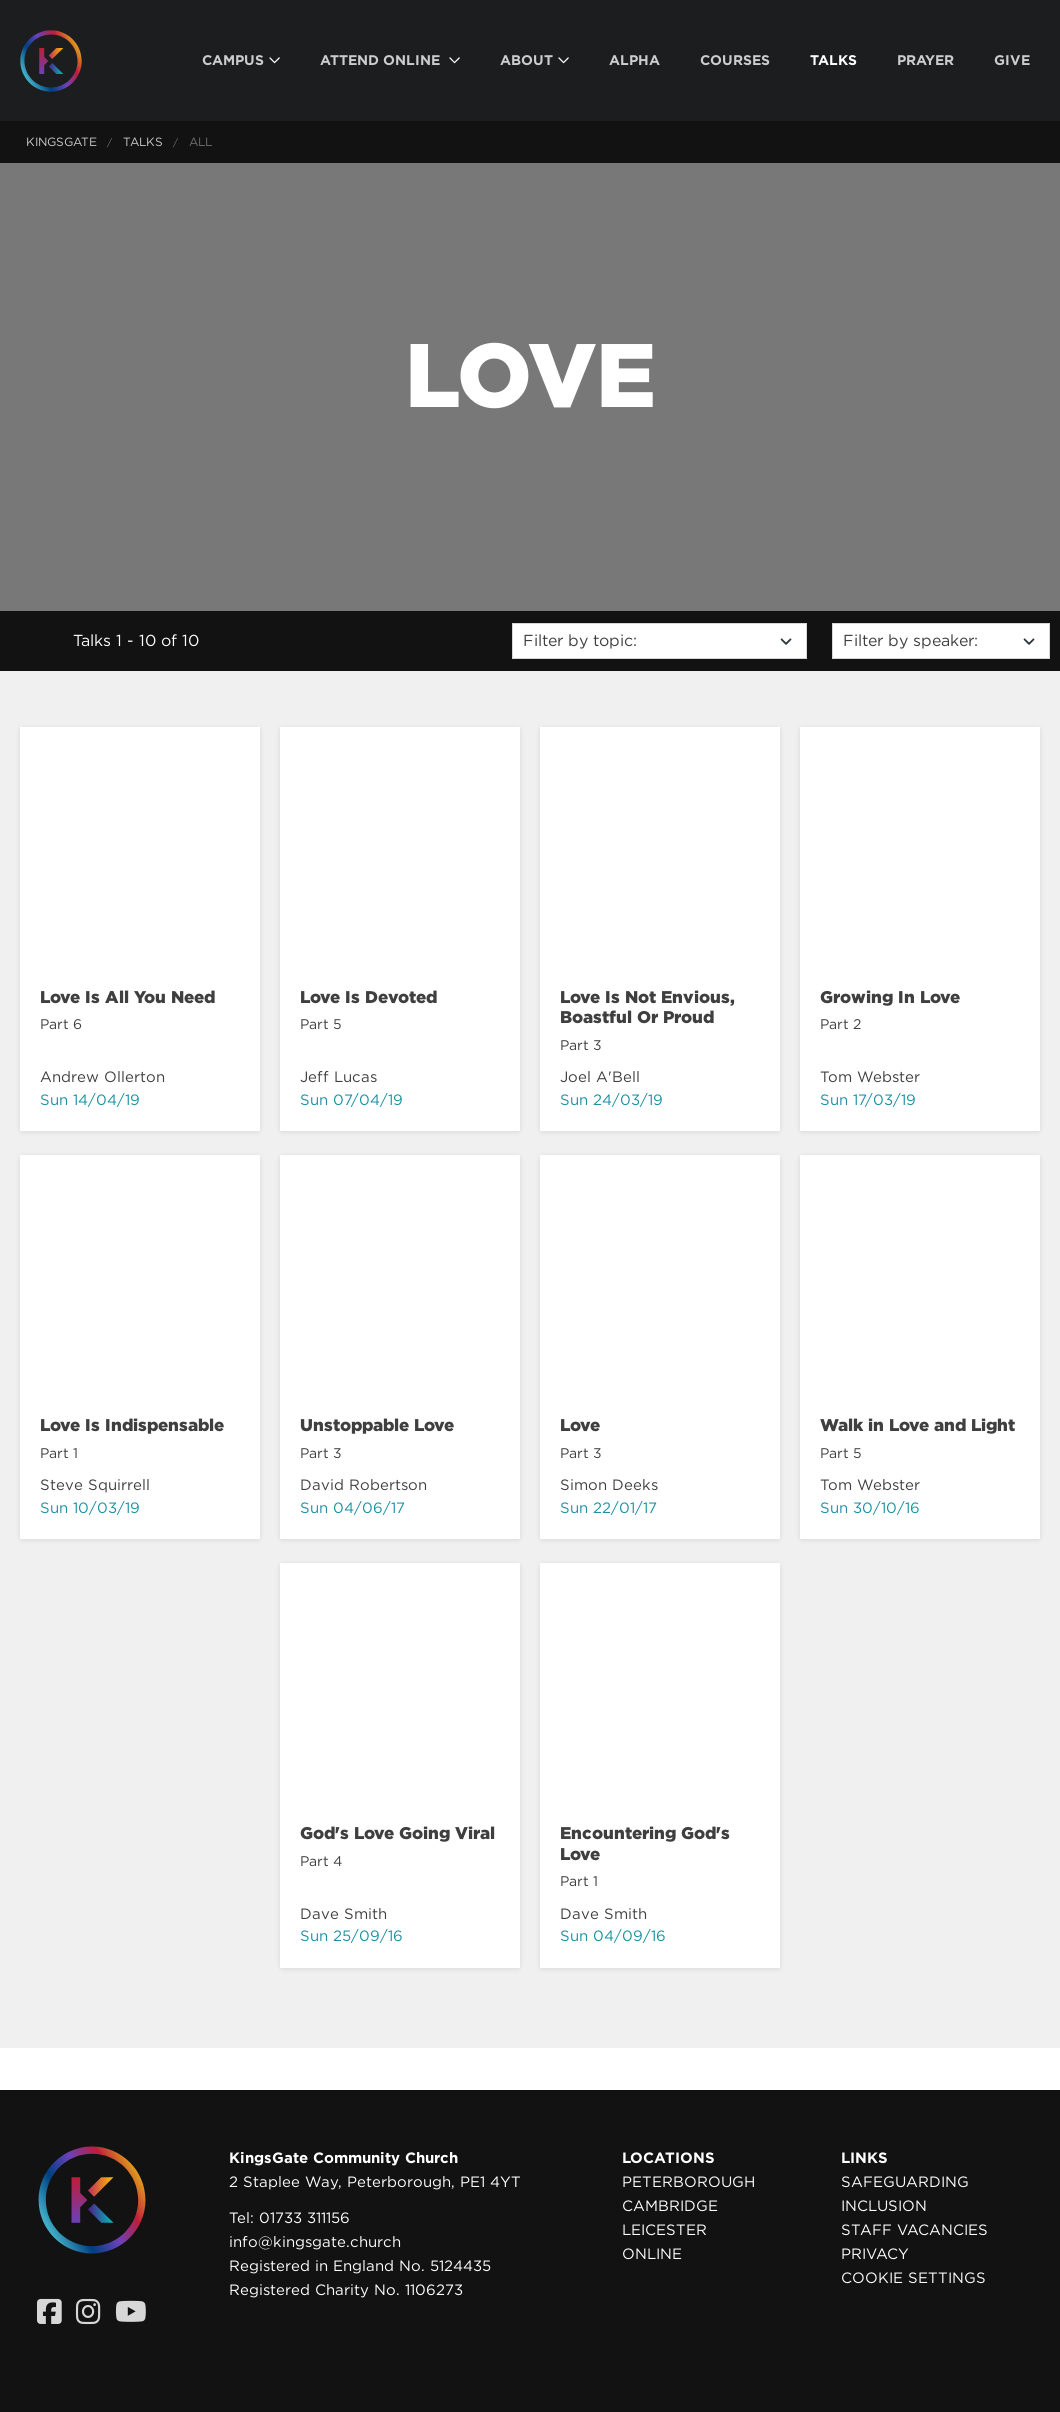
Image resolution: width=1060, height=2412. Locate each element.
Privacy (875, 2254)
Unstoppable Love (377, 1425)
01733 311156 (304, 2218)
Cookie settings (913, 2278)
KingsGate (61, 141)
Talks (143, 141)
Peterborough (688, 2182)
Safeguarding (905, 2182)
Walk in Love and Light (917, 1425)
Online (652, 2254)
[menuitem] (241, 60)
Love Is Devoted (368, 997)
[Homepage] (66, 61)
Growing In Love (890, 997)
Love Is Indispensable (132, 1425)
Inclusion (884, 2206)
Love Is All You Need (127, 997)
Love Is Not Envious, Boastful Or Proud (647, 1007)
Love (580, 1425)
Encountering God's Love (645, 1843)
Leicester (664, 2230)
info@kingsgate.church (315, 2242)
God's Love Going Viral (397, 1833)
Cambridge (670, 2206)
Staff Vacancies (914, 2230)
